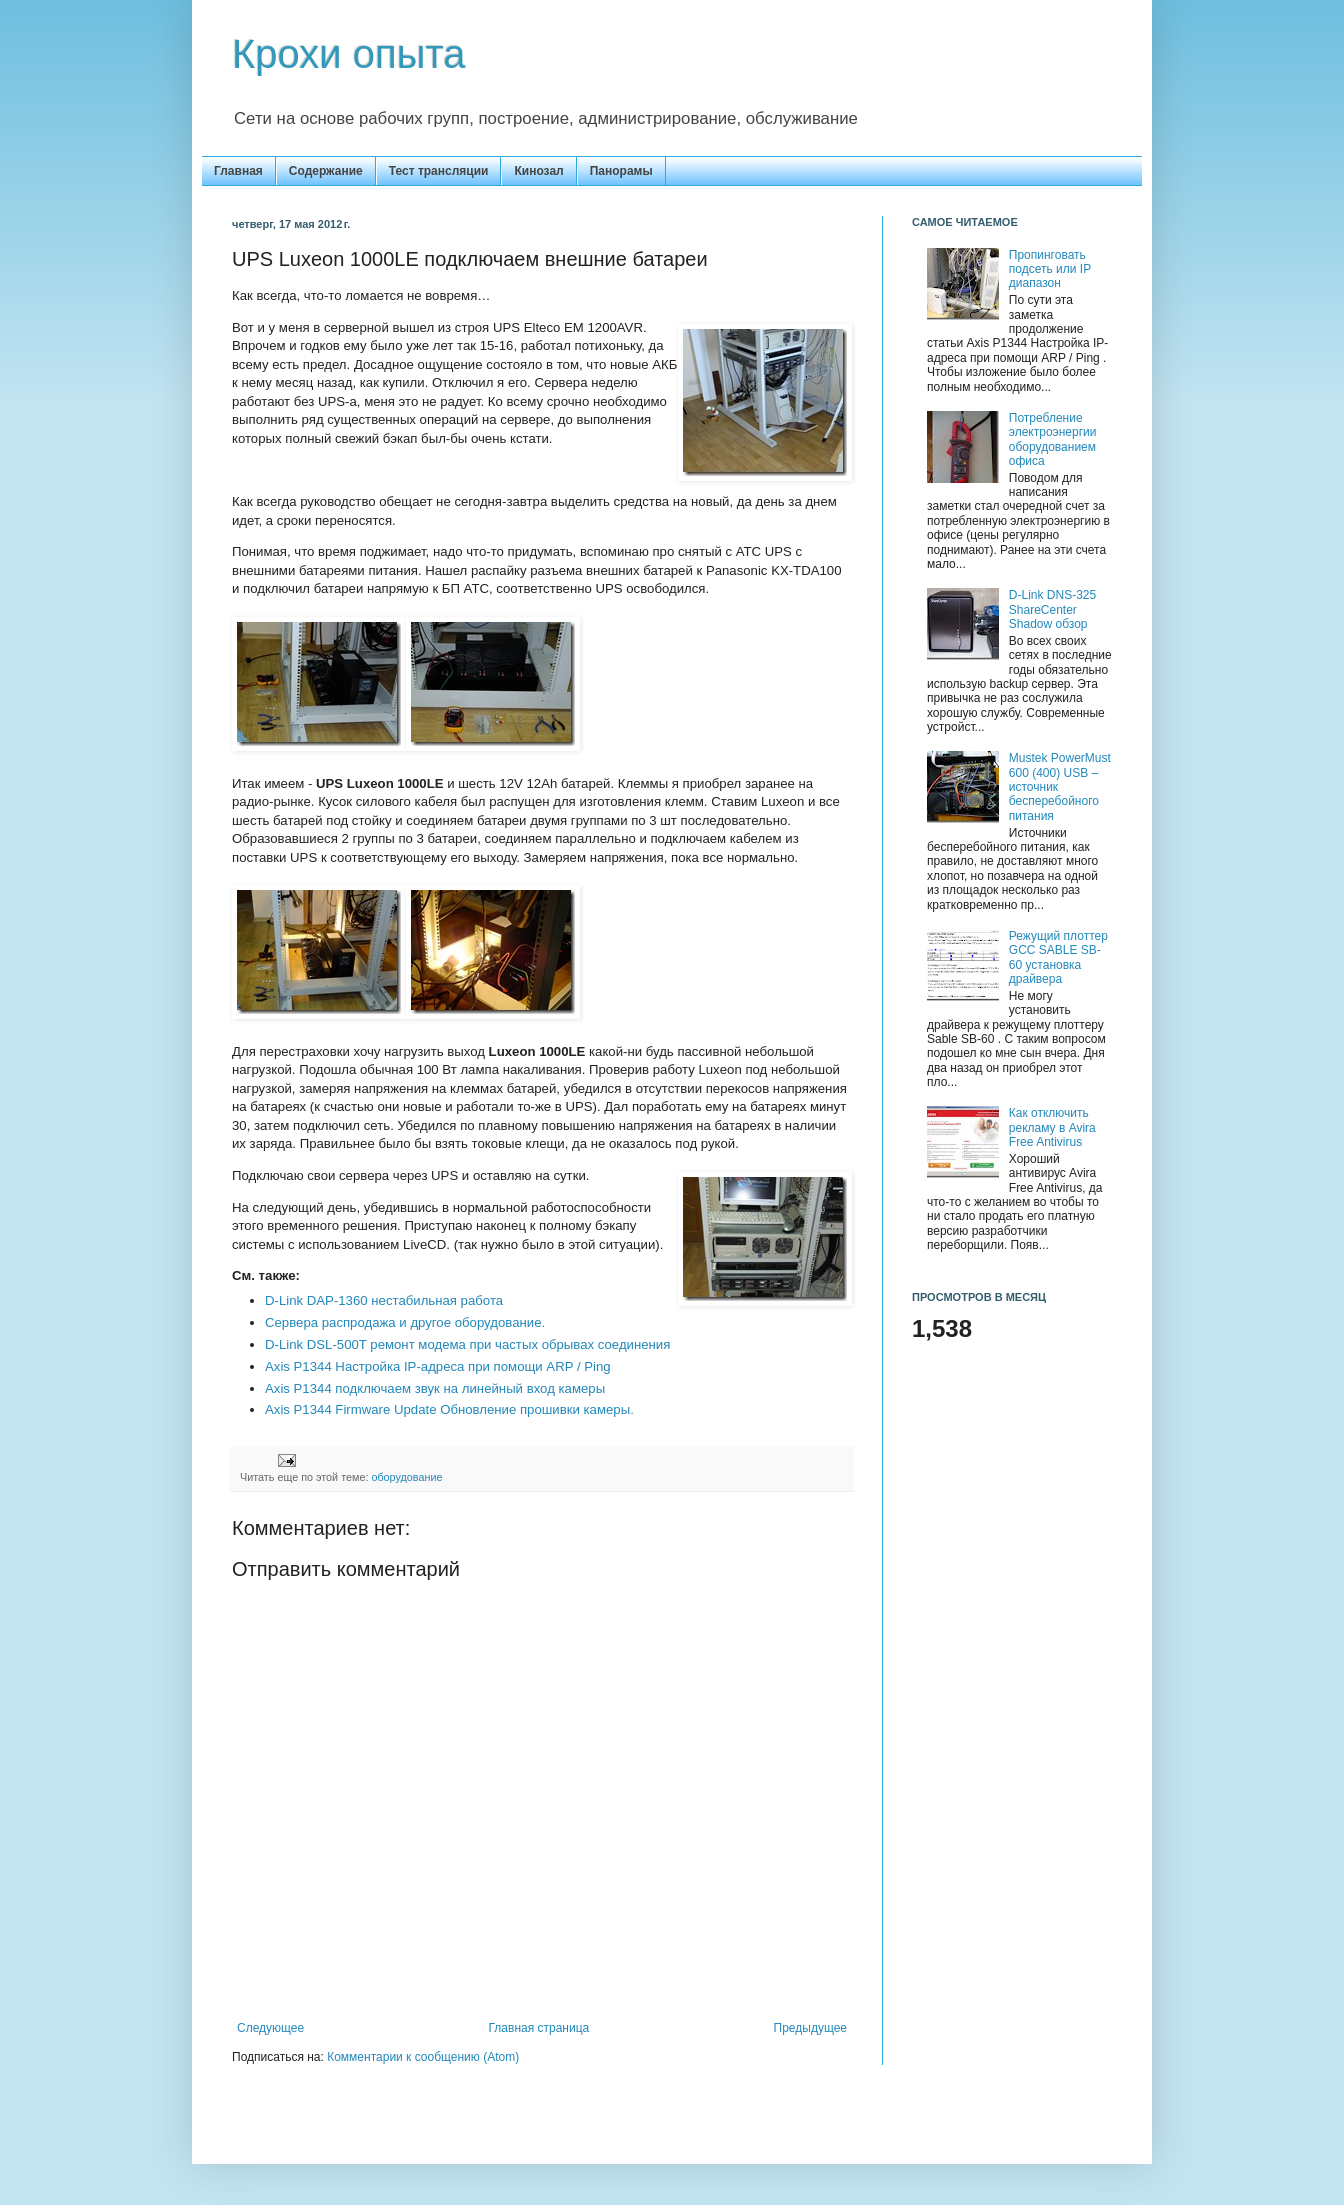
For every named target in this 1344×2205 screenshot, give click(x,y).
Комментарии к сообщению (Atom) (423, 2057)
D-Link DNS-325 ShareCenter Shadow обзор (1052, 609)
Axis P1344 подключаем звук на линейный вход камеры (435, 1388)
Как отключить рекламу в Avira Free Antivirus (1052, 1127)
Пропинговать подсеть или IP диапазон (1050, 269)
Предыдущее (810, 2028)
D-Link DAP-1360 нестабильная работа (384, 1300)
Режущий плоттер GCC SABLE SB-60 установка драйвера (1058, 957)
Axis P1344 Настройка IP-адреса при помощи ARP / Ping (438, 1366)
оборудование (406, 1477)
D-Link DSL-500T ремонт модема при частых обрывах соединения (467, 1344)
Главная (238, 171)
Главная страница (539, 2028)
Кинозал (538, 171)
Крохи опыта (349, 54)
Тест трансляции (439, 171)
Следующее (270, 2028)
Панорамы (621, 171)
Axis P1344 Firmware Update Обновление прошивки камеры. (449, 1409)
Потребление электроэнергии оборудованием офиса (1053, 439)
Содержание (326, 171)
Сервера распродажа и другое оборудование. (405, 1322)
